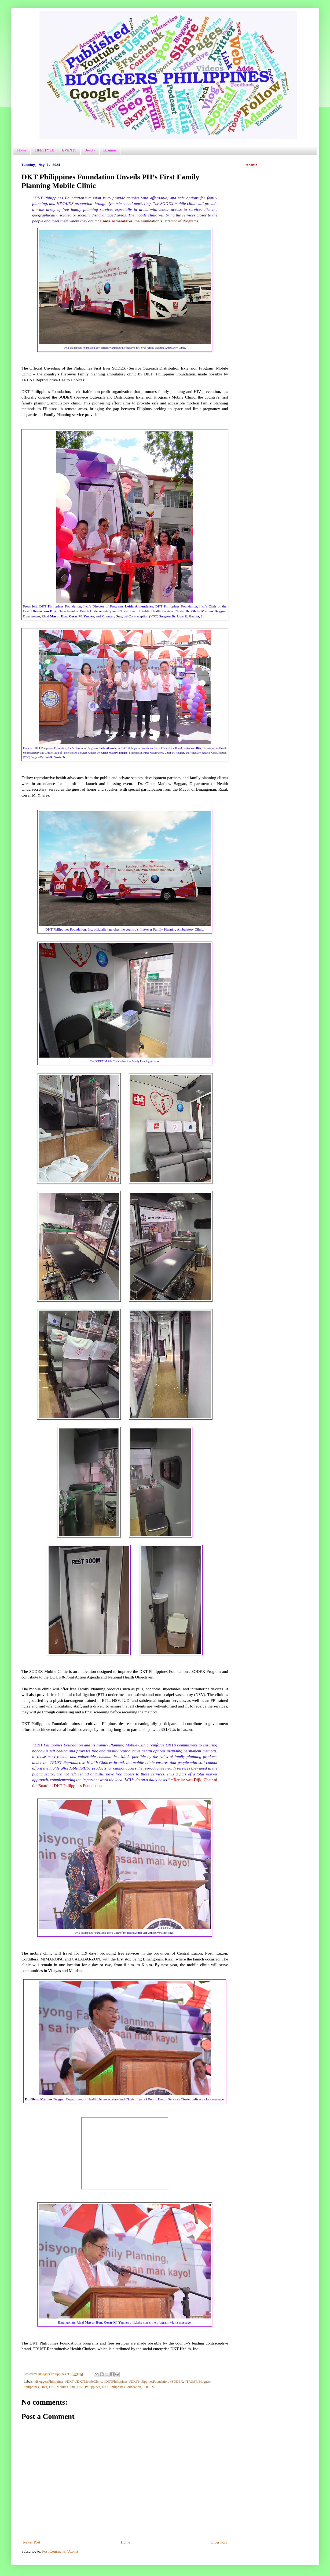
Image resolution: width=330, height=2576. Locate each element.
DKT (44, 2387)
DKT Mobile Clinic (62, 2387)
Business (110, 150)
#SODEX (176, 2381)
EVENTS (69, 150)
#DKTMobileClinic (88, 2381)
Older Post (219, 2542)
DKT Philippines (88, 2387)
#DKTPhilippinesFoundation (148, 2381)
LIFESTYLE (44, 150)
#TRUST (191, 2381)
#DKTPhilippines (115, 2381)
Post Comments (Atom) (60, 2551)
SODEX (148, 2387)
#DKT (69, 2381)
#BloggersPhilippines (48, 2381)
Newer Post (31, 2542)
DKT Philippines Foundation (121, 2387)
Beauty (90, 150)
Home (21, 150)
